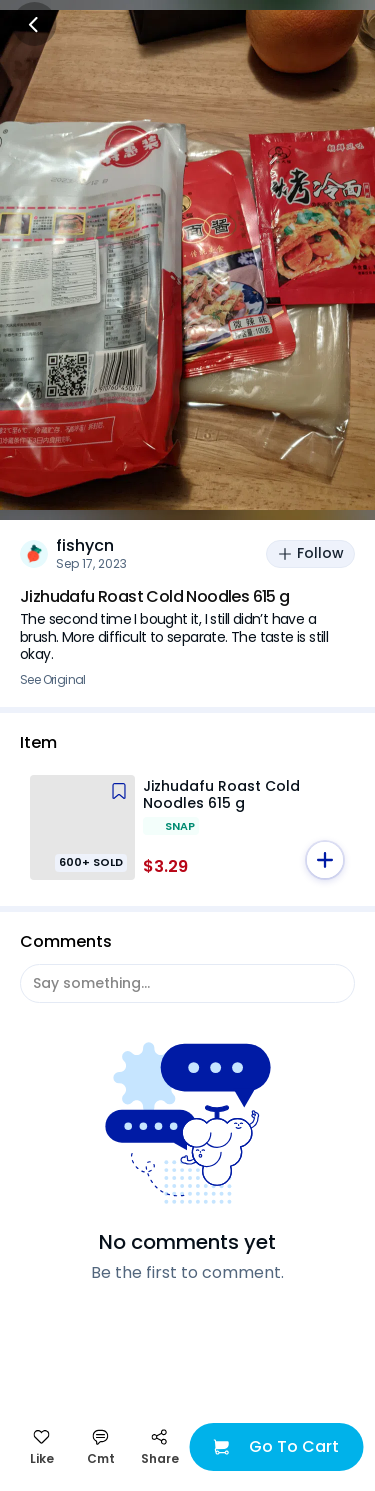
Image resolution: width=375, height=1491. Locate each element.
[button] (325, 860)
